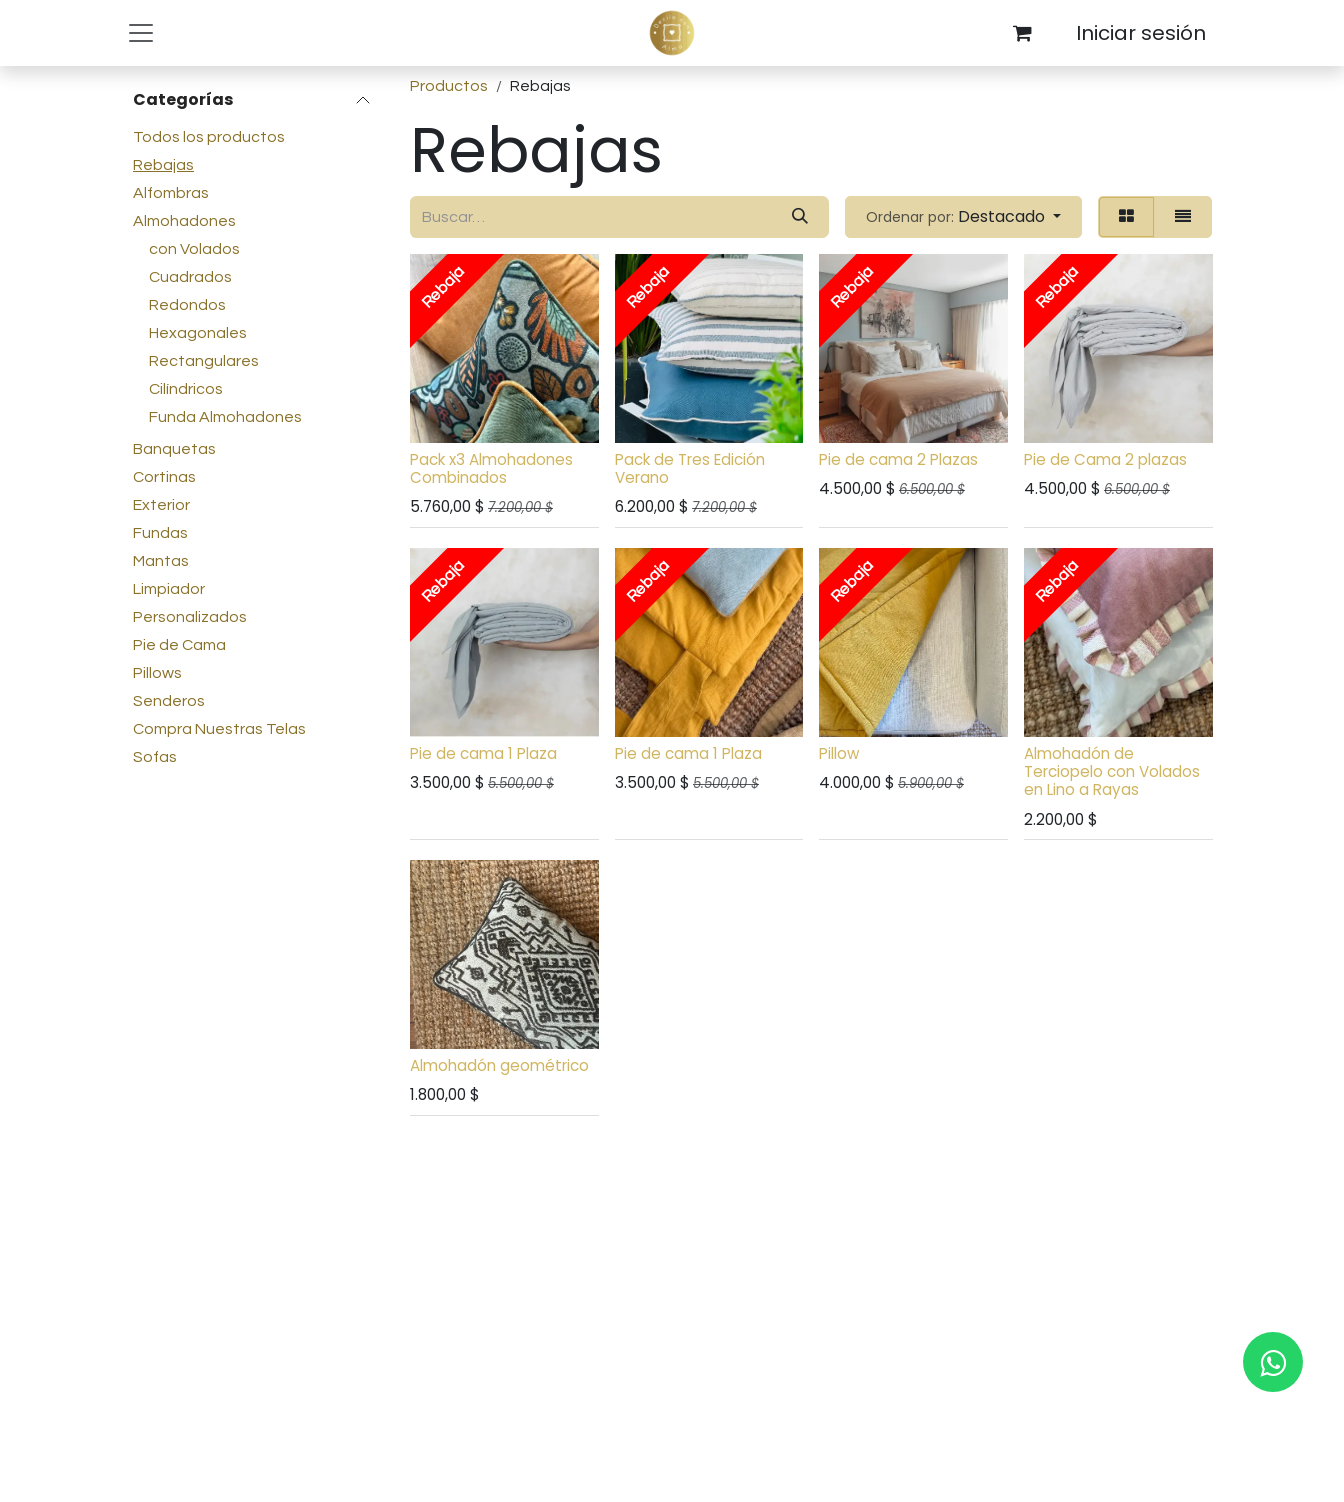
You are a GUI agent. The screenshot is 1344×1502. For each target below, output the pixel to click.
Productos (449, 86)
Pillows (157, 673)
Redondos (187, 305)
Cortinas (164, 477)
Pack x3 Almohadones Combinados (491, 468)
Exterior (161, 505)
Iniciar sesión (1141, 33)
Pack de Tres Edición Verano (689, 468)
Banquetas (174, 449)
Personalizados (190, 617)
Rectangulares (204, 361)
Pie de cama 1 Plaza (483, 753)
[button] (963, 217)
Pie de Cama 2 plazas (1104, 459)
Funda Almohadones (225, 417)
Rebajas (163, 165)
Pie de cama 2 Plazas (898, 459)
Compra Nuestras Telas (219, 729)
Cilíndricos (186, 389)
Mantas (161, 561)
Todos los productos (209, 137)
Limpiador (169, 589)
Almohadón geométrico (499, 1065)
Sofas (155, 757)
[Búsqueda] (800, 217)
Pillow (839, 753)
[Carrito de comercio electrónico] (1022, 33)
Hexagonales (198, 333)
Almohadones (184, 221)
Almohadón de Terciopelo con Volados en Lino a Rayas (1111, 771)
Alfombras (171, 193)
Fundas (160, 533)
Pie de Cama (179, 645)
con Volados (194, 249)
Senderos (169, 701)
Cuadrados (190, 277)
